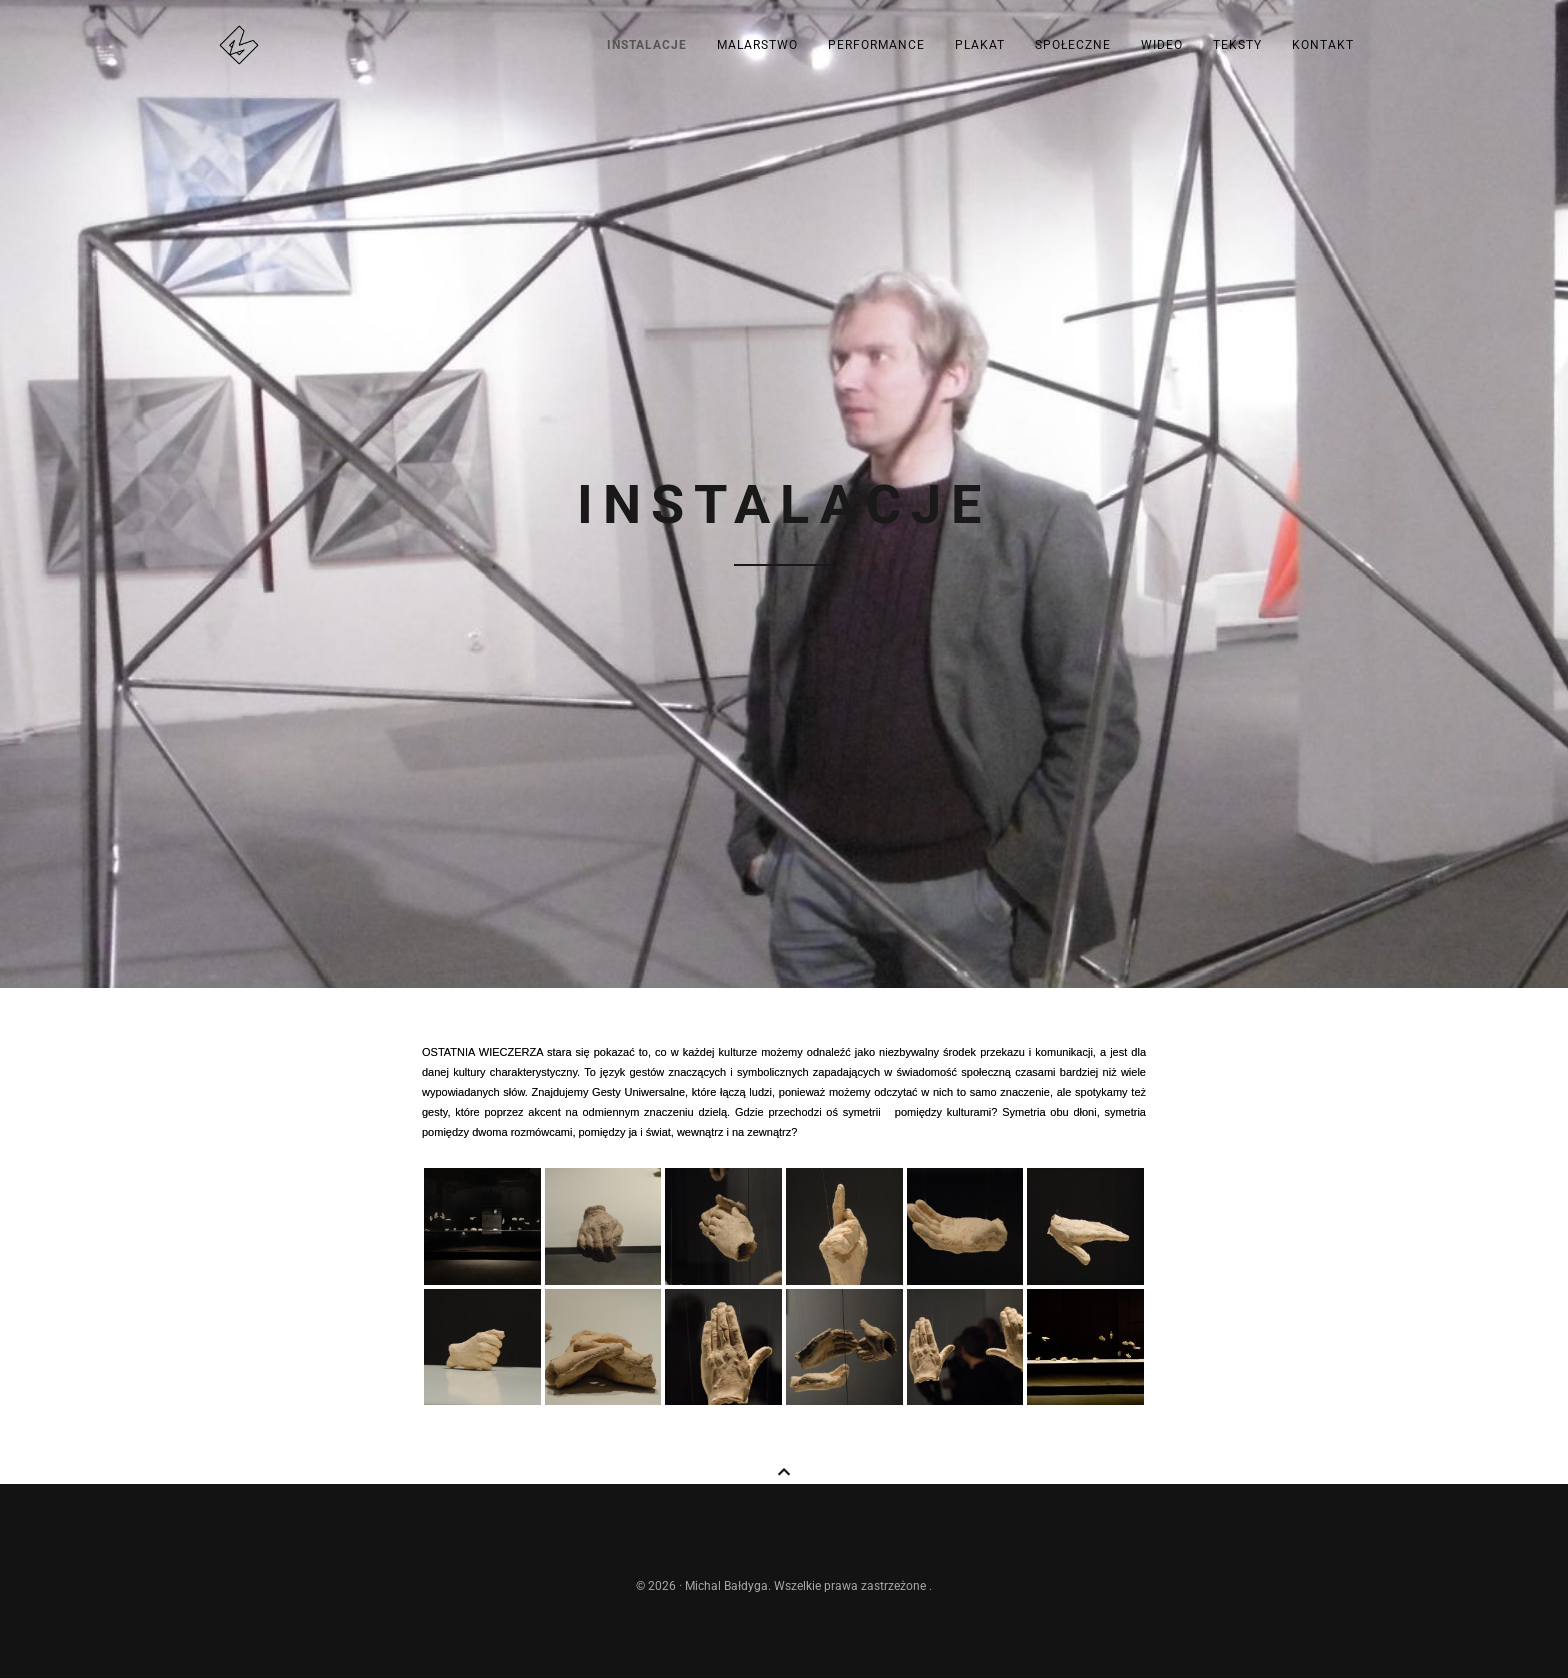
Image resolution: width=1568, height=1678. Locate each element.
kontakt (1323, 45)
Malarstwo (757, 45)
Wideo (1162, 45)
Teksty (1237, 45)
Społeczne (1073, 45)
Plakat (980, 45)
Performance (876, 45)
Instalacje (647, 45)
